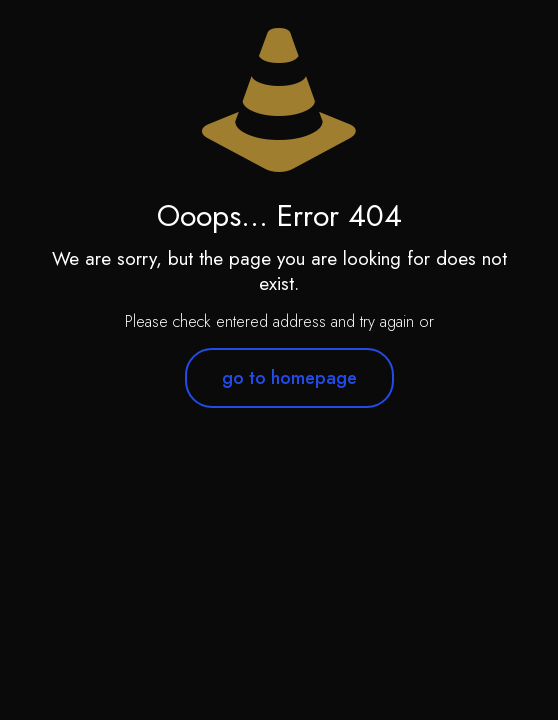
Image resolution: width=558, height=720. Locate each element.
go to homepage (289, 378)
